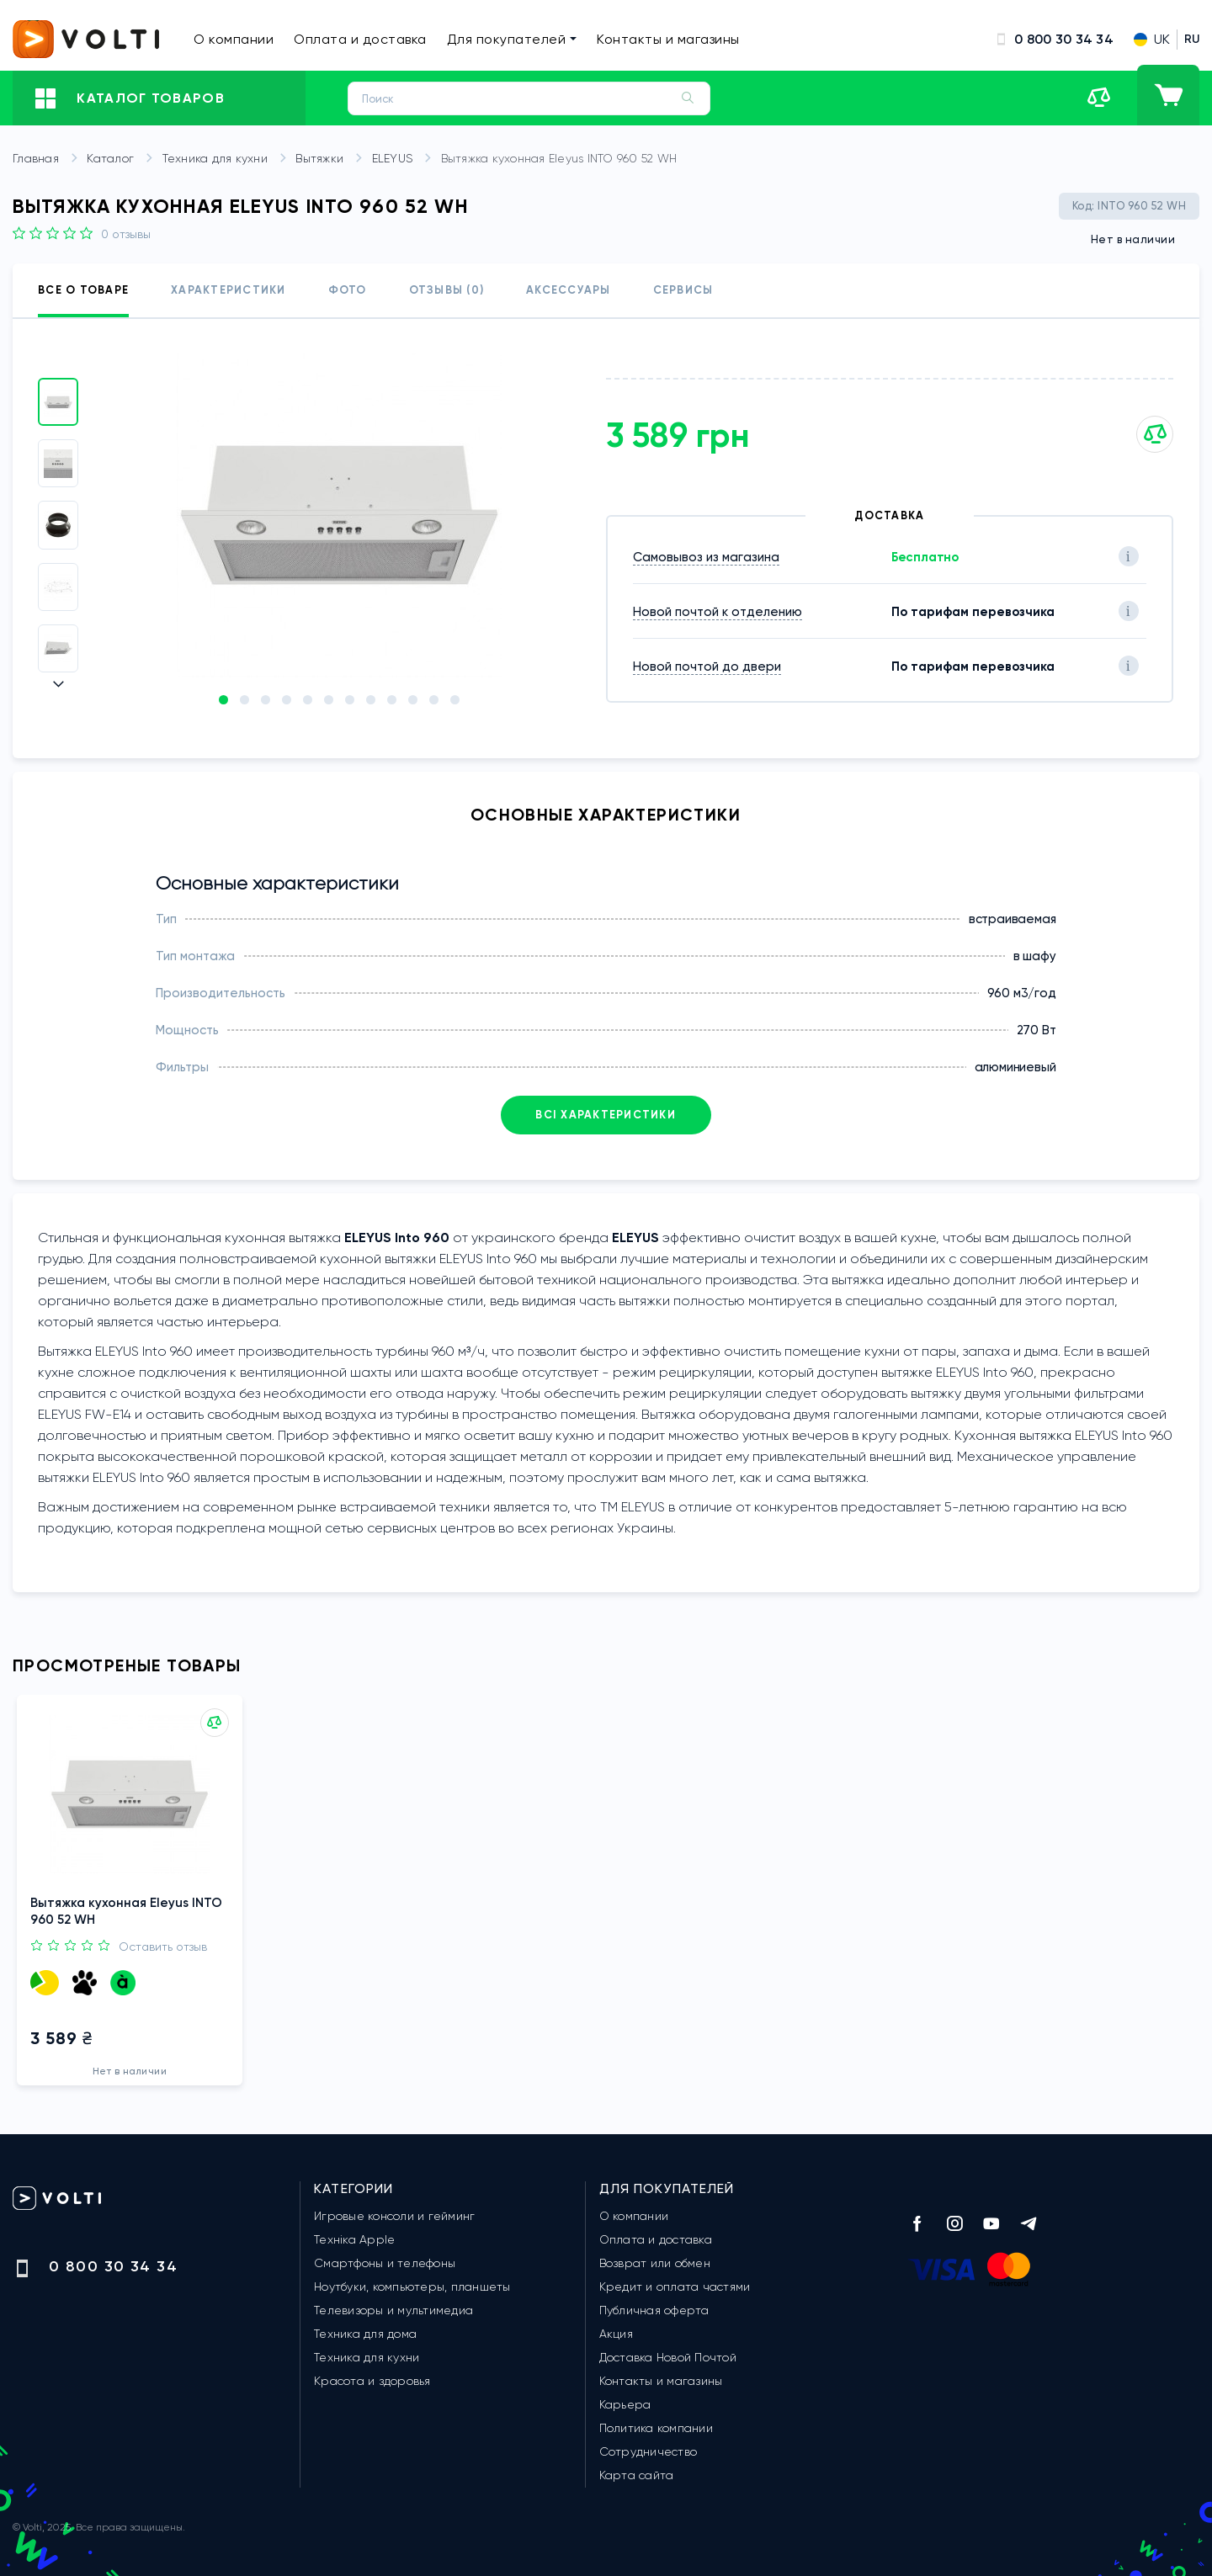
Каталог (122, 159)
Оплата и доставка (360, 39)
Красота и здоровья (372, 2380)
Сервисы (683, 290)
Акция (616, 2333)
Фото (347, 290)
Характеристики (228, 290)
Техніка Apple (354, 2239)
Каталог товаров (130, 98)
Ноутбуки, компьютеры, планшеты (412, 2286)
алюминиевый (1015, 1067)
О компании (234, 39)
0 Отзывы (126, 234)
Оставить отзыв (163, 1940)
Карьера (625, 2404)
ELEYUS (405, 159)
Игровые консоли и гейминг (394, 2216)
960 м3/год (1021, 993)
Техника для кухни (227, 159)
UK (1152, 39)
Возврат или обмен (654, 2263)
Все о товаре (83, 290)
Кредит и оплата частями (675, 2286)
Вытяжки (331, 159)
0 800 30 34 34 (1054, 39)
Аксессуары (568, 290)
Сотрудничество (648, 2451)
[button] (58, 684)
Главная (48, 159)
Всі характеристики (605, 1114)
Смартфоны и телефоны (384, 2263)
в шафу (1034, 956)
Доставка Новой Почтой (667, 2357)
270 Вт (1036, 1030)
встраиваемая (1012, 919)
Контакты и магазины (668, 39)
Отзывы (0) (447, 290)
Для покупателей (512, 39)
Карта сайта (636, 2475)
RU (1191, 39)
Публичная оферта (654, 2310)
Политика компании (656, 2428)
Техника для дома (365, 2333)
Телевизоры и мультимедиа (393, 2310)
